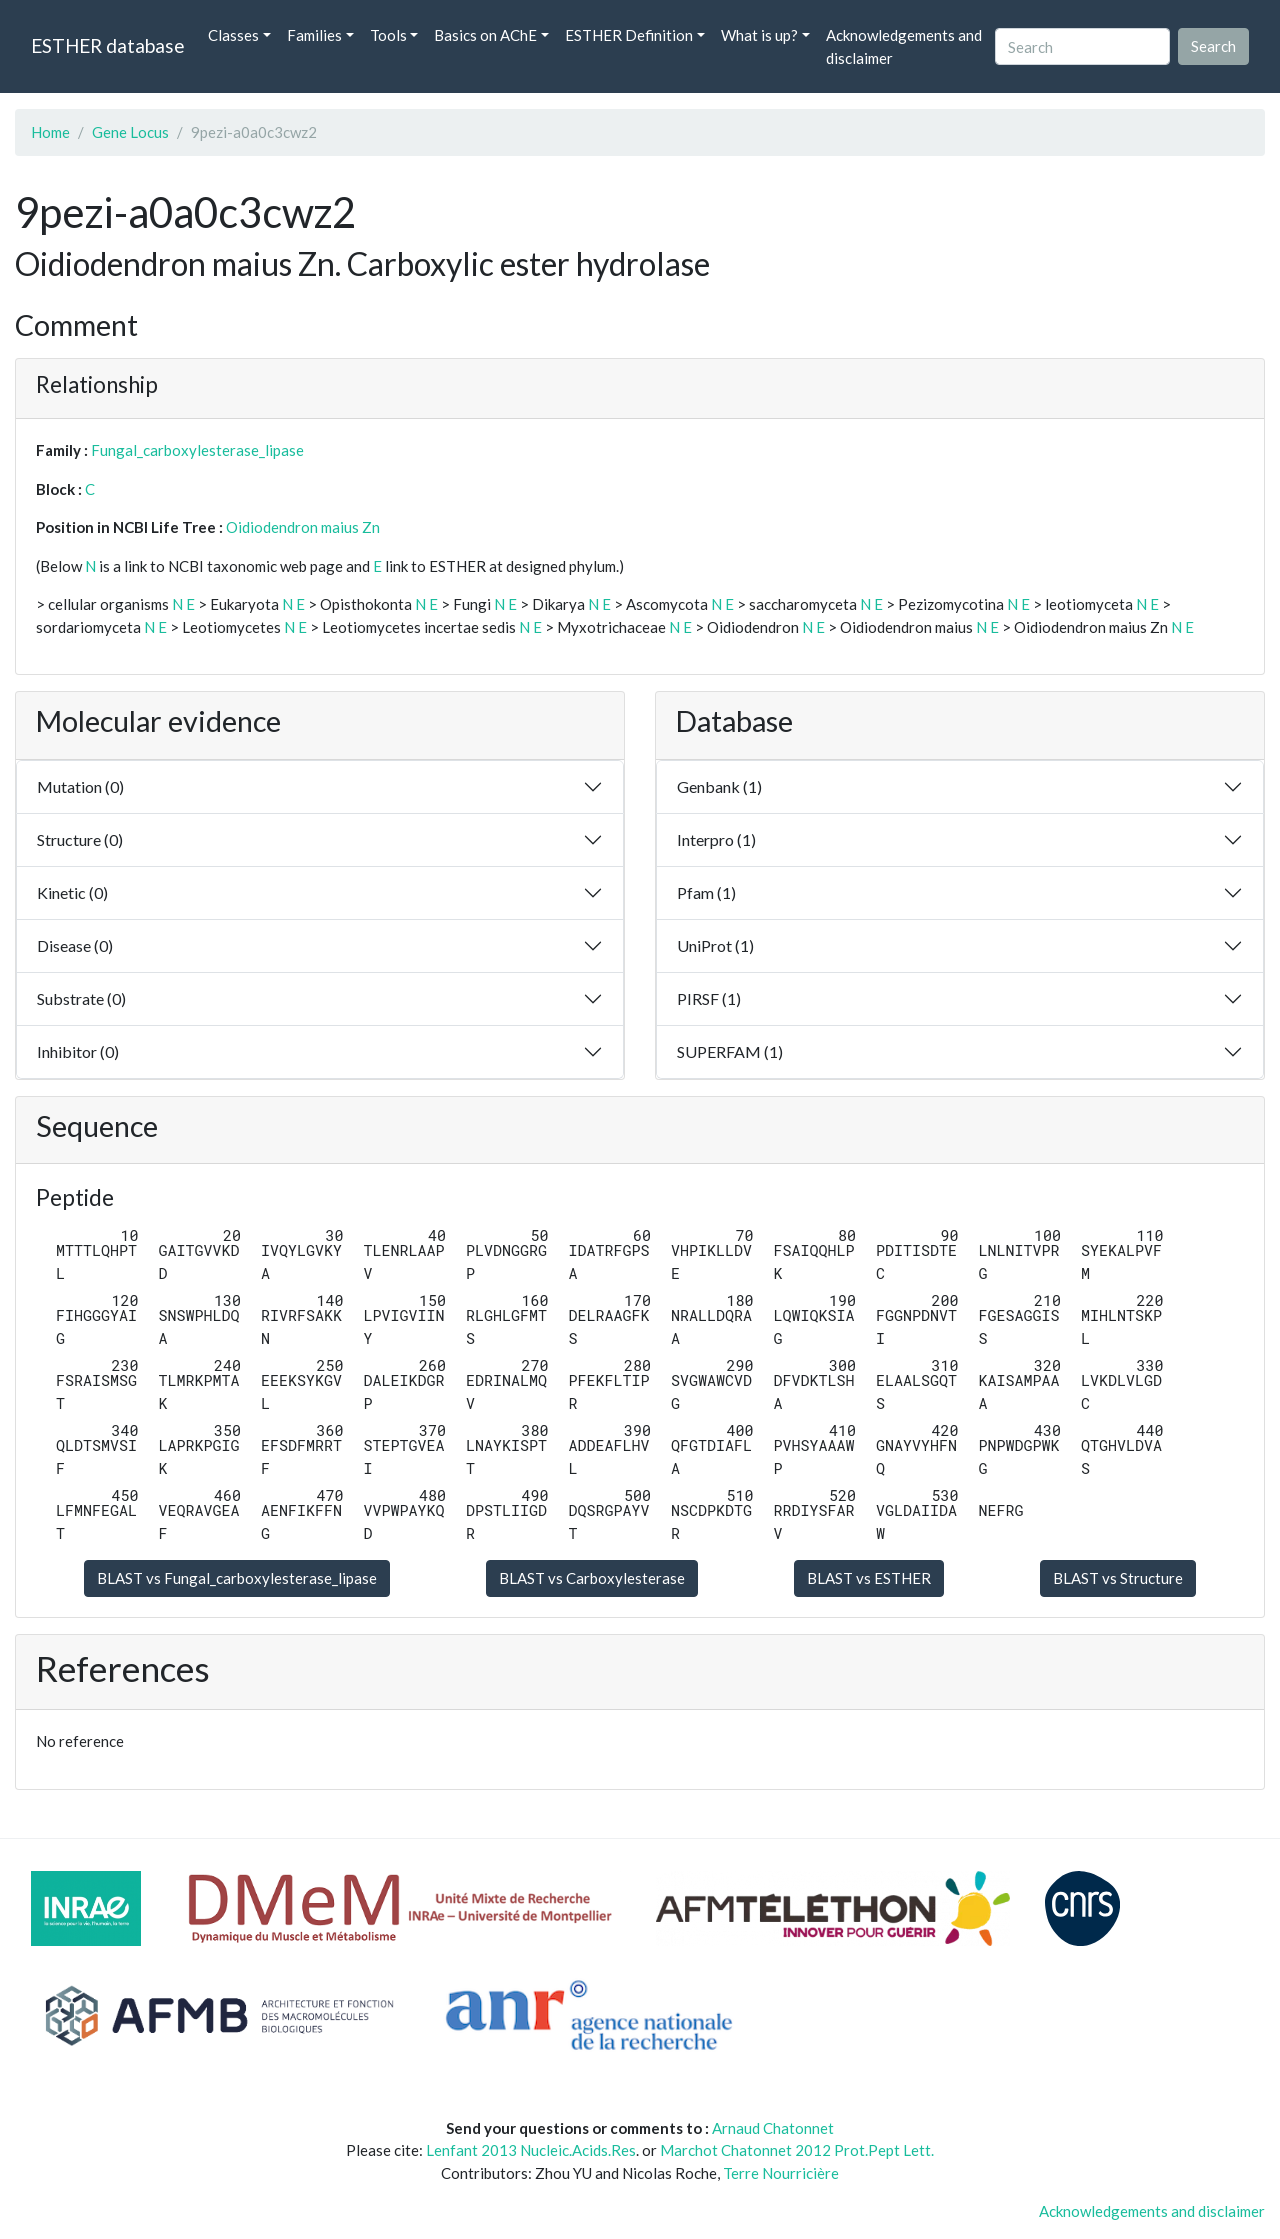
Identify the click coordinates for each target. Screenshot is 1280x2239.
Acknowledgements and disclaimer (904, 46)
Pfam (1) (706, 892)
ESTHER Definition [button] (629, 35)
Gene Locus (130, 132)
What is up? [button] (759, 35)
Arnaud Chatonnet (773, 2128)
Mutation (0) (80, 786)
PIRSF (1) (709, 998)
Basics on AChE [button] (485, 35)
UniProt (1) (715, 945)
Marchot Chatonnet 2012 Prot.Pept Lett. (797, 2150)
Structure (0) (80, 839)
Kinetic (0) (72, 892)
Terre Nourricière (781, 2173)
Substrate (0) (81, 998)
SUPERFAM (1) (730, 1051)
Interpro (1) (716, 839)
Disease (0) (75, 945)
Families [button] (314, 35)
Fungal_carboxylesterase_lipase (197, 450)
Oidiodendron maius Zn (303, 527)
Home (50, 132)
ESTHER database (107, 45)
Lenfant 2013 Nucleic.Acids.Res (531, 2150)
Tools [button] (388, 35)
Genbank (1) (719, 786)
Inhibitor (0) (78, 1051)
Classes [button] (233, 35)
